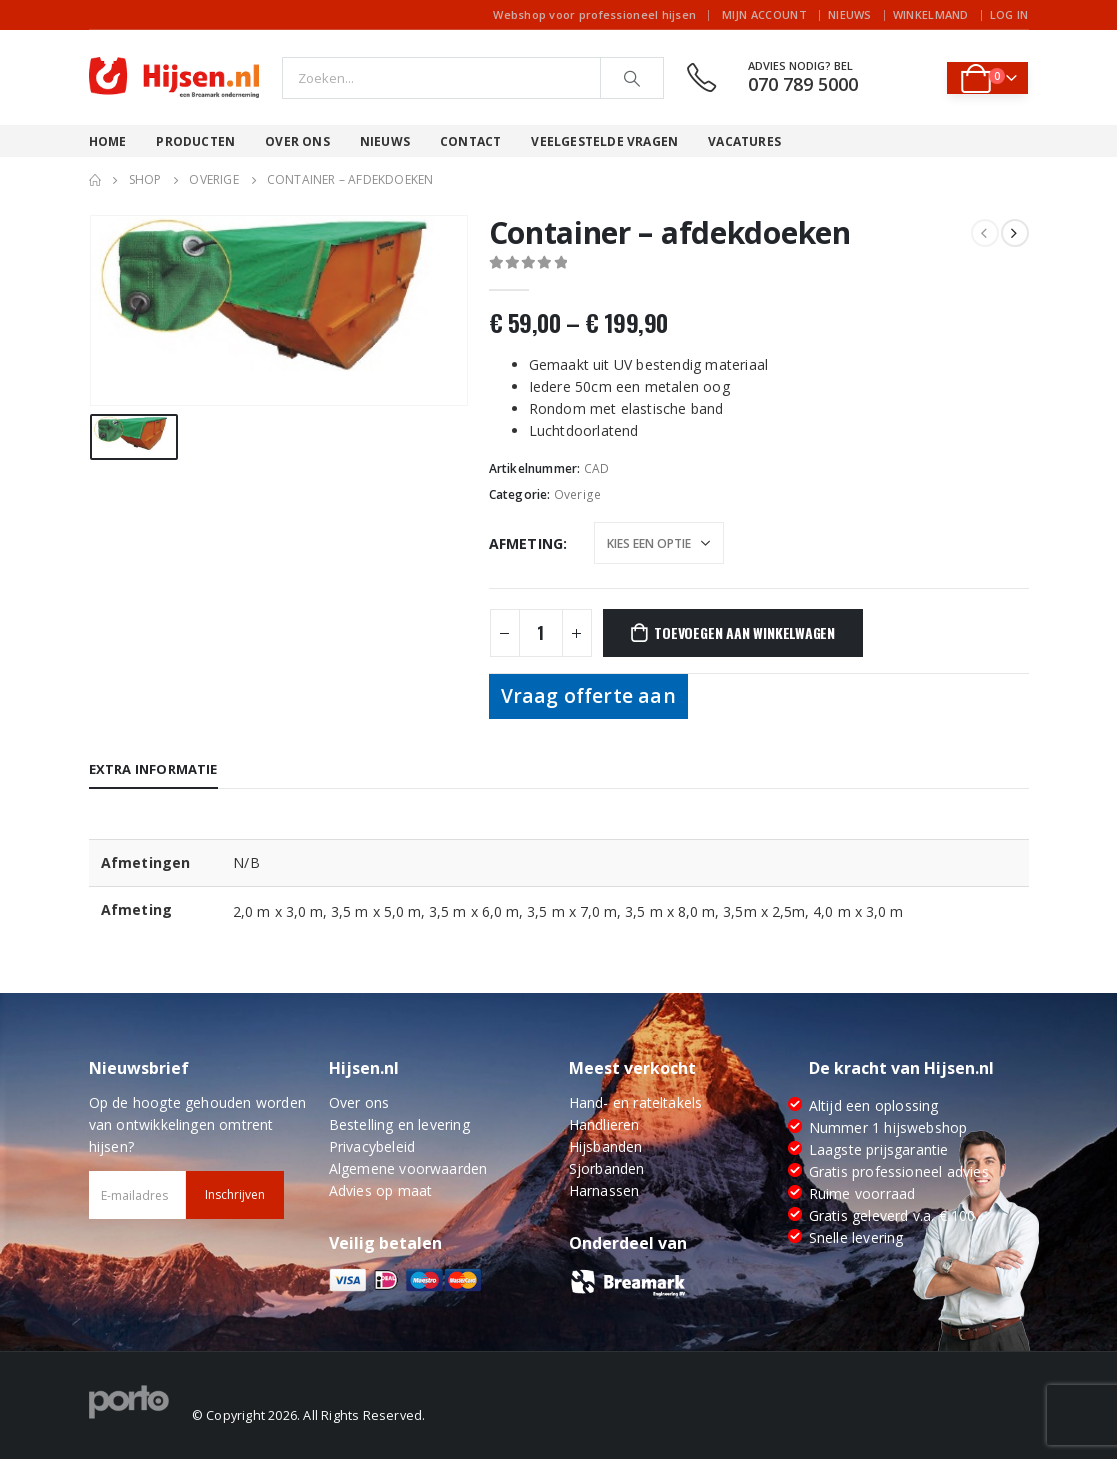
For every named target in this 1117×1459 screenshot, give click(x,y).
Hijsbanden (606, 1146)
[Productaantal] (541, 633)
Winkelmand (931, 14)
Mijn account (764, 14)
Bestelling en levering (399, 1124)
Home (108, 141)
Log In (1009, 14)
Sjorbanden (607, 1168)
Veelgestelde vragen (604, 141)
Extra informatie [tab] (153, 769)
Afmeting (526, 543)
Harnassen (604, 1190)
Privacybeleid (372, 1146)
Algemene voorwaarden (408, 1168)
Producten (195, 141)
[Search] (632, 78)
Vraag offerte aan (588, 695)
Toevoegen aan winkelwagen (744, 632)
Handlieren (604, 1124)
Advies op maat (381, 1190)
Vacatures (744, 141)
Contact (470, 141)
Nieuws (850, 14)
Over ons (297, 141)
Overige (577, 494)
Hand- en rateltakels (636, 1102)
